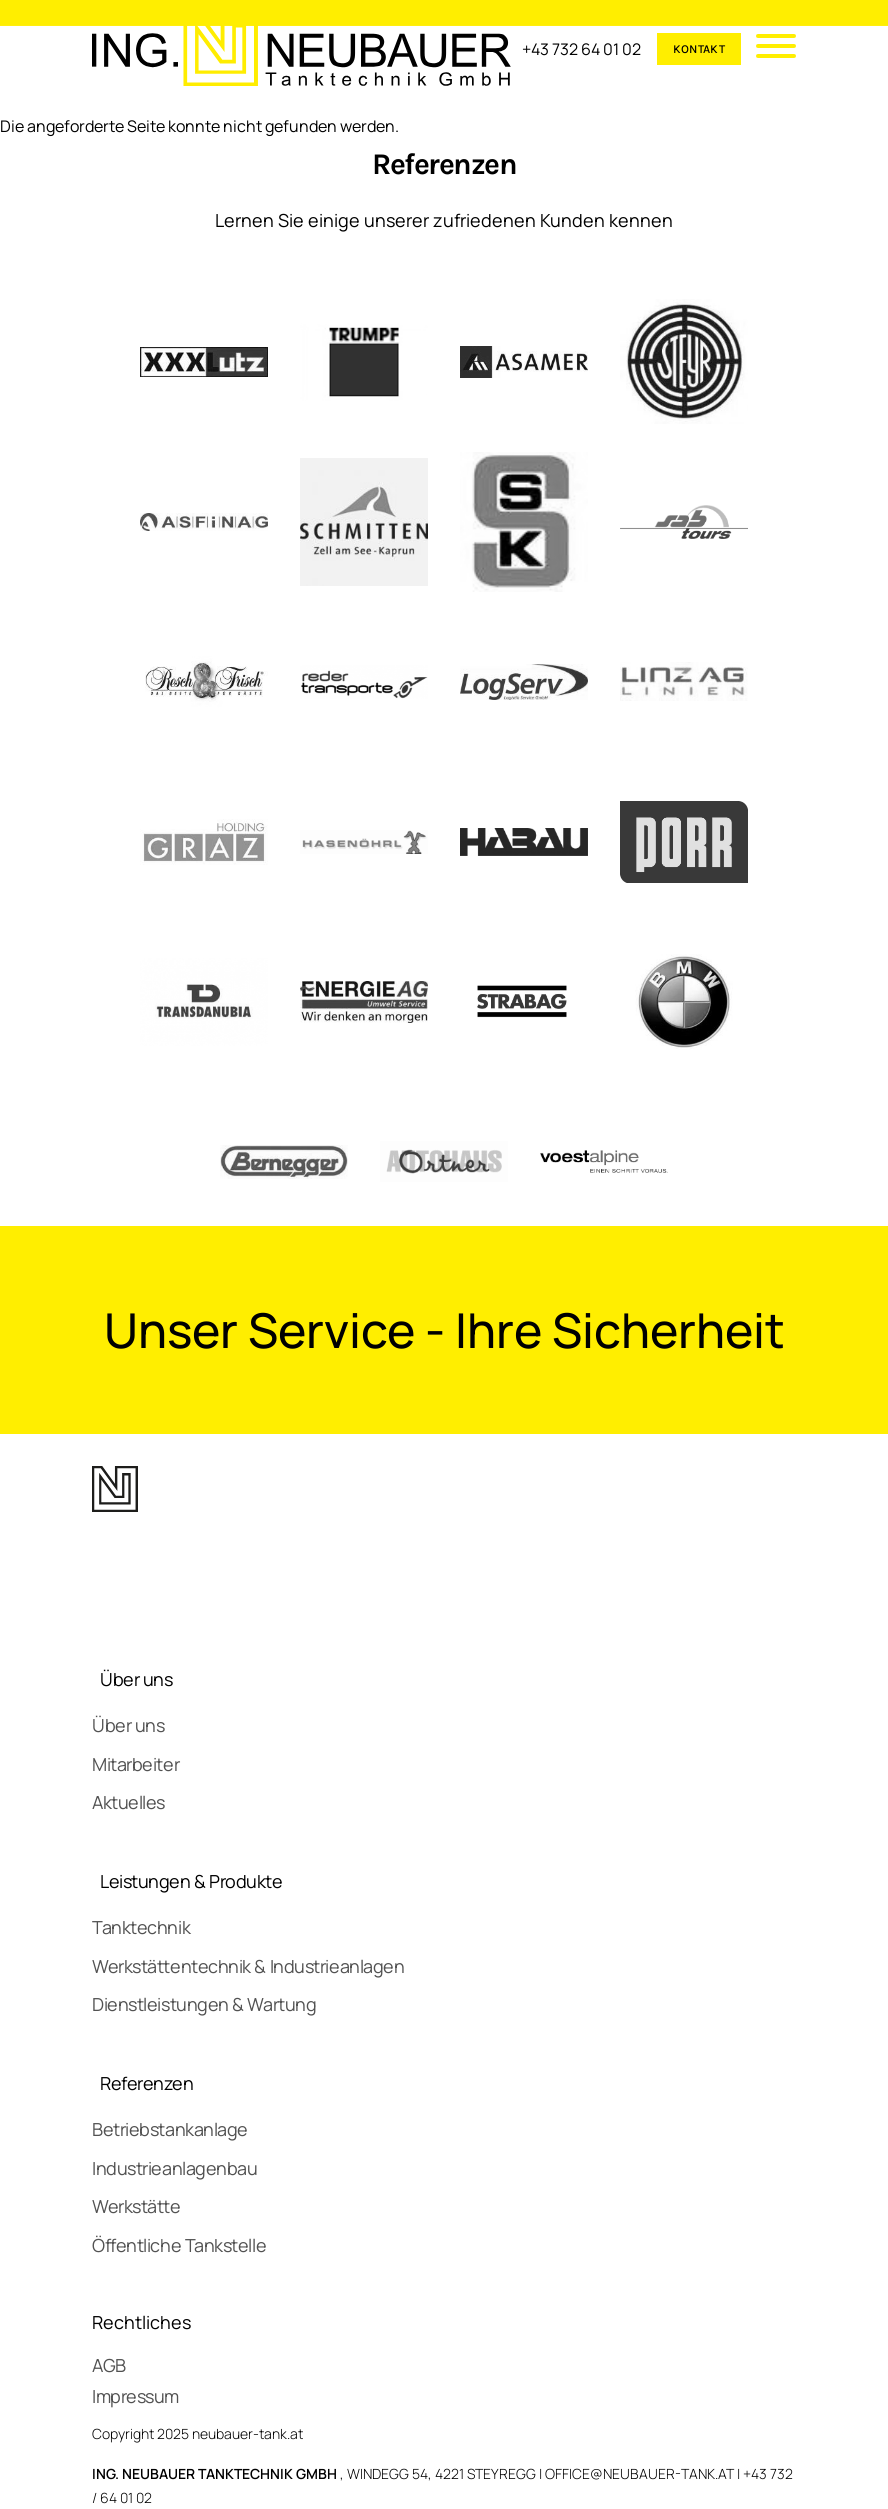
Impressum (135, 2396)
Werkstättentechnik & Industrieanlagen (248, 1966)
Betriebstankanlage (170, 2129)
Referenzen (147, 2083)
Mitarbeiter (135, 1764)
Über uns (136, 1679)
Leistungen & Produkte (191, 1881)
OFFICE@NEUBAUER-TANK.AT (639, 2473)
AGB (109, 2365)
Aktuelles (128, 1802)
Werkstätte (136, 2206)
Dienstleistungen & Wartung (204, 2004)
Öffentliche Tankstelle (179, 2245)
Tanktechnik (141, 1927)
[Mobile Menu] (768, 49)
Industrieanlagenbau (174, 2168)
